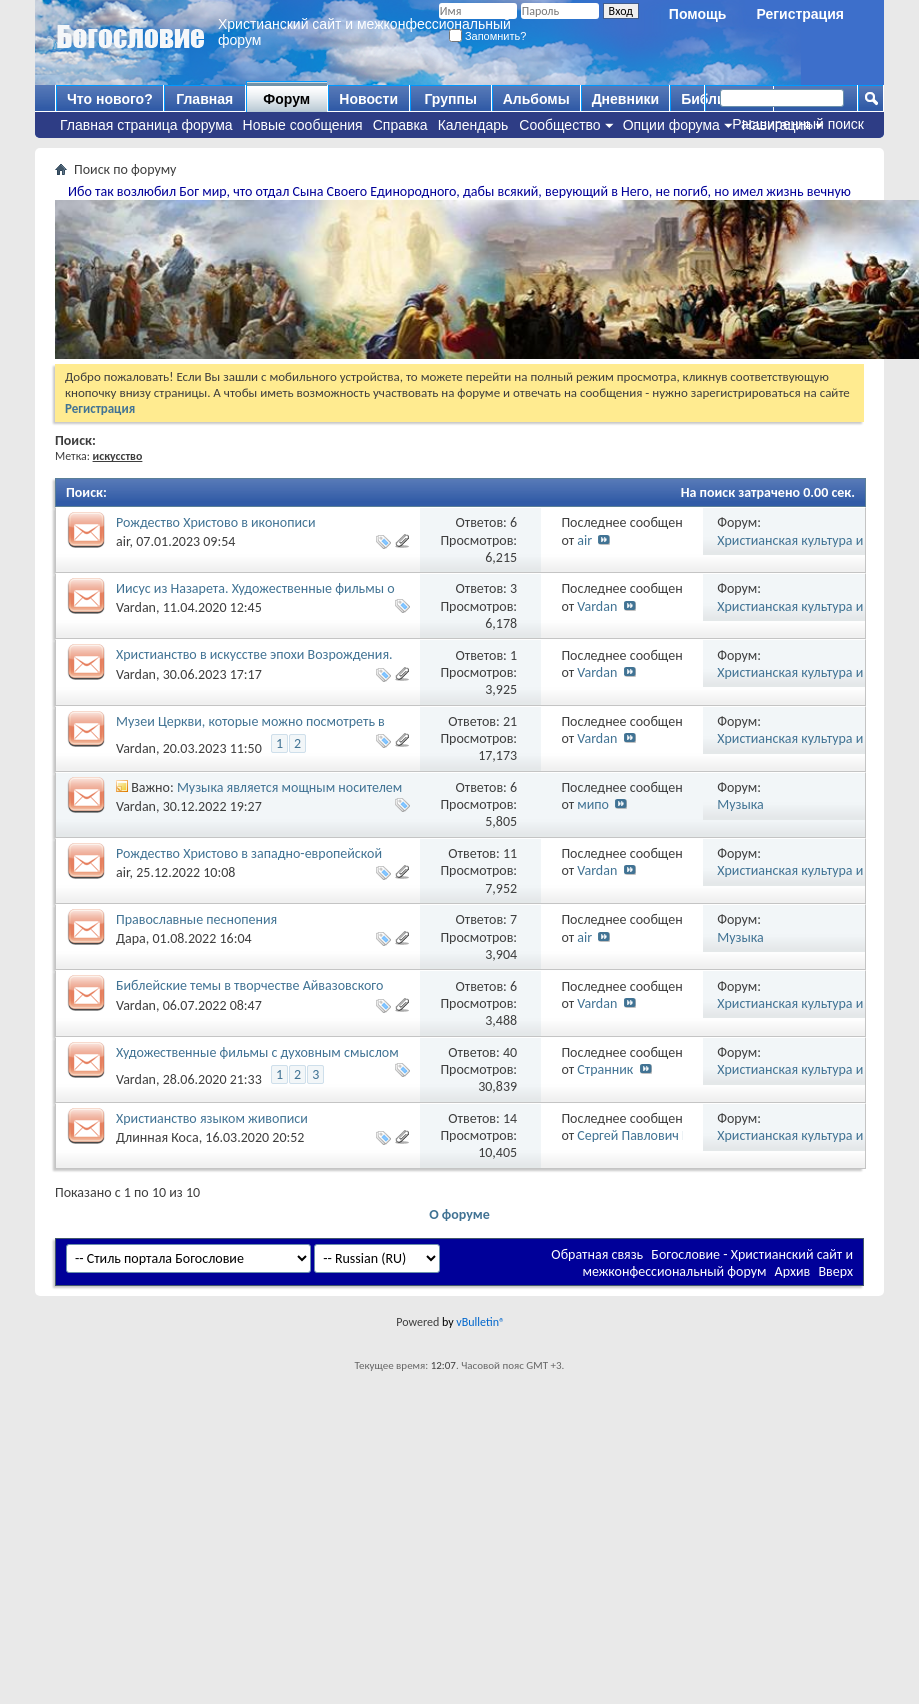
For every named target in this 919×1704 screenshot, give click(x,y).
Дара (131, 938)
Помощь (698, 14)
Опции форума (671, 125)
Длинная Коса (157, 1137)
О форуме (459, 1214)
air (123, 541)
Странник (605, 1069)
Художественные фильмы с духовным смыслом (257, 1052)
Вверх (835, 1271)
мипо (593, 804)
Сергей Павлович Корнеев (654, 1135)
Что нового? (110, 99)
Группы (450, 99)
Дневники (626, 99)
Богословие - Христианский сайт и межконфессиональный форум (717, 1263)
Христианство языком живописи (212, 1118)
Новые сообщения (303, 125)
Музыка (740, 804)
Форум (286, 99)
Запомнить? (488, 36)
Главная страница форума (146, 125)
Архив (793, 1271)
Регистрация (800, 14)
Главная (204, 99)
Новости (368, 99)
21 (510, 721)
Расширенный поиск (798, 124)
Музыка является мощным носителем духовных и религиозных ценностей (259, 796)
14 (510, 1118)
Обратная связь (597, 1254)
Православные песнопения (196, 919)
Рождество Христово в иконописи (216, 522)
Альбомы (536, 99)
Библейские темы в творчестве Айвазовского (249, 985)
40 (510, 1052)
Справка (400, 125)
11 (510, 853)
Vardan (136, 607)
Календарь (473, 125)
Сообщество (559, 125)
